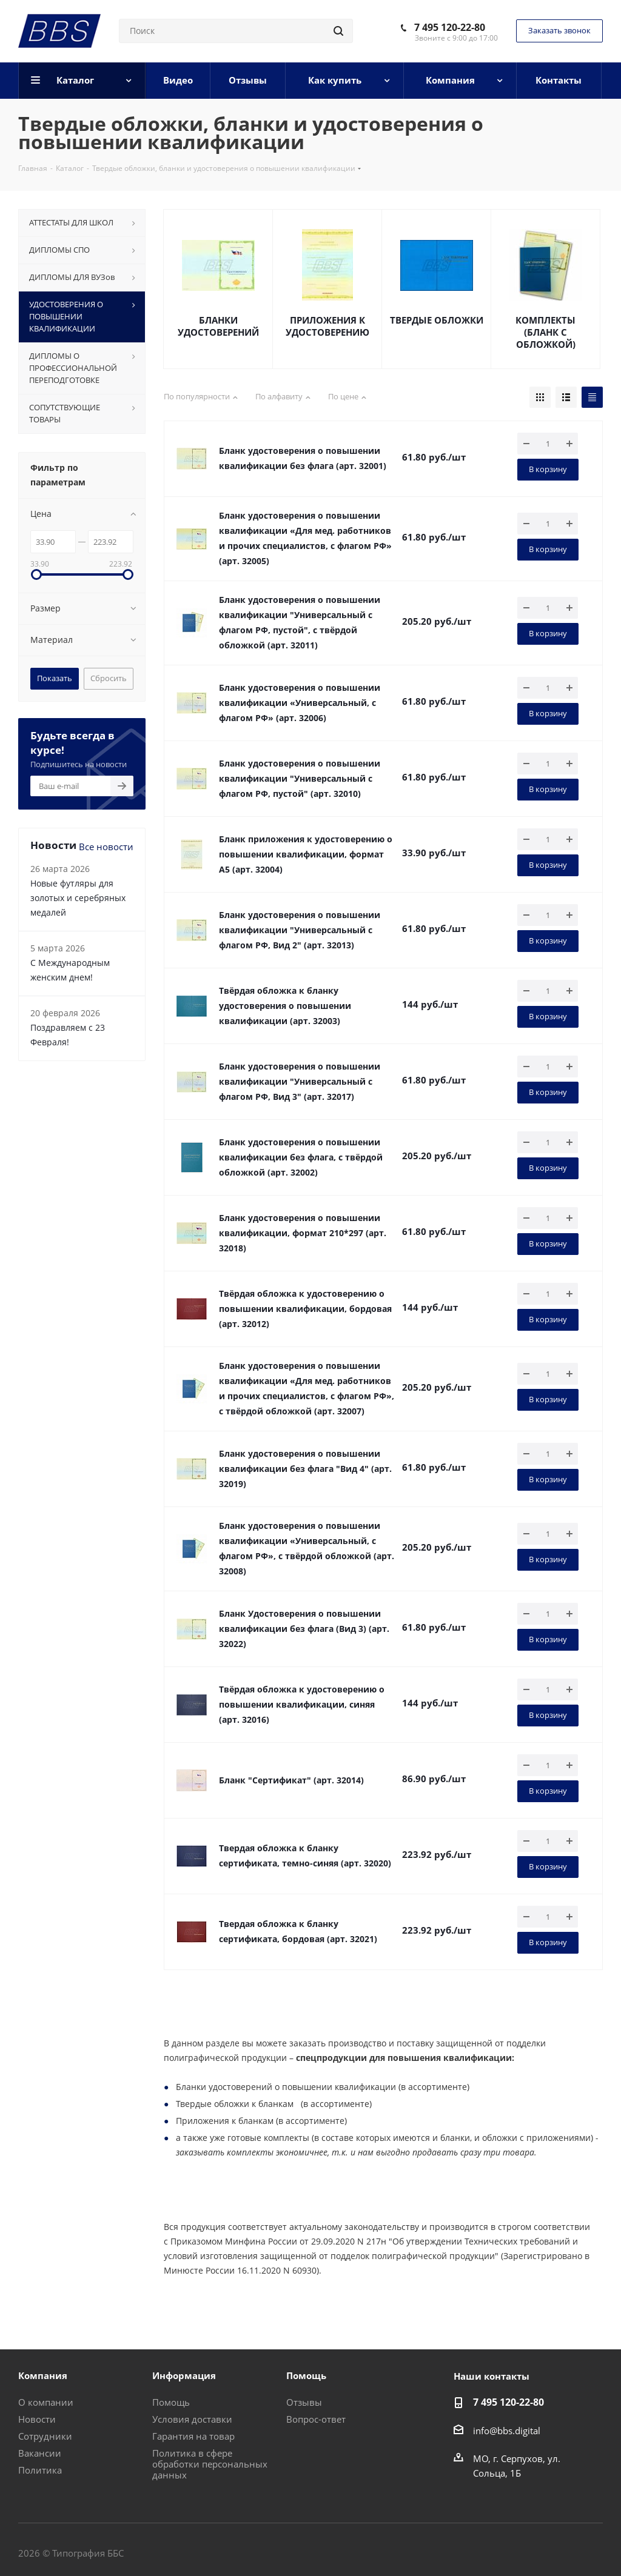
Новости (37, 2419)
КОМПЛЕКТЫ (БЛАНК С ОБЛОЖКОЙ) (545, 332)
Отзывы (304, 2402)
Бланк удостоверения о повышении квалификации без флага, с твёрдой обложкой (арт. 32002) (301, 1157)
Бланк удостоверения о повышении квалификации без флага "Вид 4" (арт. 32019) (305, 1468)
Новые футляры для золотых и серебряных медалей (78, 897)
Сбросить (108, 678)
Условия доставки (192, 2419)
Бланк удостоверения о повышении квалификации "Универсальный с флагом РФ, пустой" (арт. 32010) (299, 778)
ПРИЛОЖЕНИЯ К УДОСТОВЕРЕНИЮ (327, 326)
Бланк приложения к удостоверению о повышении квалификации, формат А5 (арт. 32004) (305, 854)
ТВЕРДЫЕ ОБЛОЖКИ (436, 320)
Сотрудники (45, 2436)
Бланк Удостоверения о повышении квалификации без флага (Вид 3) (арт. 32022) (304, 1628)
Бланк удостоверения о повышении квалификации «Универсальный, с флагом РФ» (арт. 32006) (299, 703)
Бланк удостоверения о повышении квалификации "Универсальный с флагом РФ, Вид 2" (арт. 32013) (299, 930)
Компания (42, 2375)
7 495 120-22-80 (449, 27)
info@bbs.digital (506, 2431)
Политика (40, 2470)
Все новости (106, 846)
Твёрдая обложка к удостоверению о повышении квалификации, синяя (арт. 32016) (301, 1704)
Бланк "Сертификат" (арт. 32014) (291, 1780)
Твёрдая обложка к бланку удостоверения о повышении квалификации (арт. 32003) (285, 1006)
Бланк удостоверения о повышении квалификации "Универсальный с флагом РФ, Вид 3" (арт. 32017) (299, 1081)
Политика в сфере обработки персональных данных (209, 2464)
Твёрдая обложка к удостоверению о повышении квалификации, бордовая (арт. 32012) (305, 1309)
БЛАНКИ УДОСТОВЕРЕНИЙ (218, 326)
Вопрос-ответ (316, 2419)
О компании (45, 2402)
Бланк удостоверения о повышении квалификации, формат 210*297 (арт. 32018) (302, 1233)
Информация (184, 2375)
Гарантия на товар (193, 2436)
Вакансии (39, 2453)
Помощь (171, 2402)
